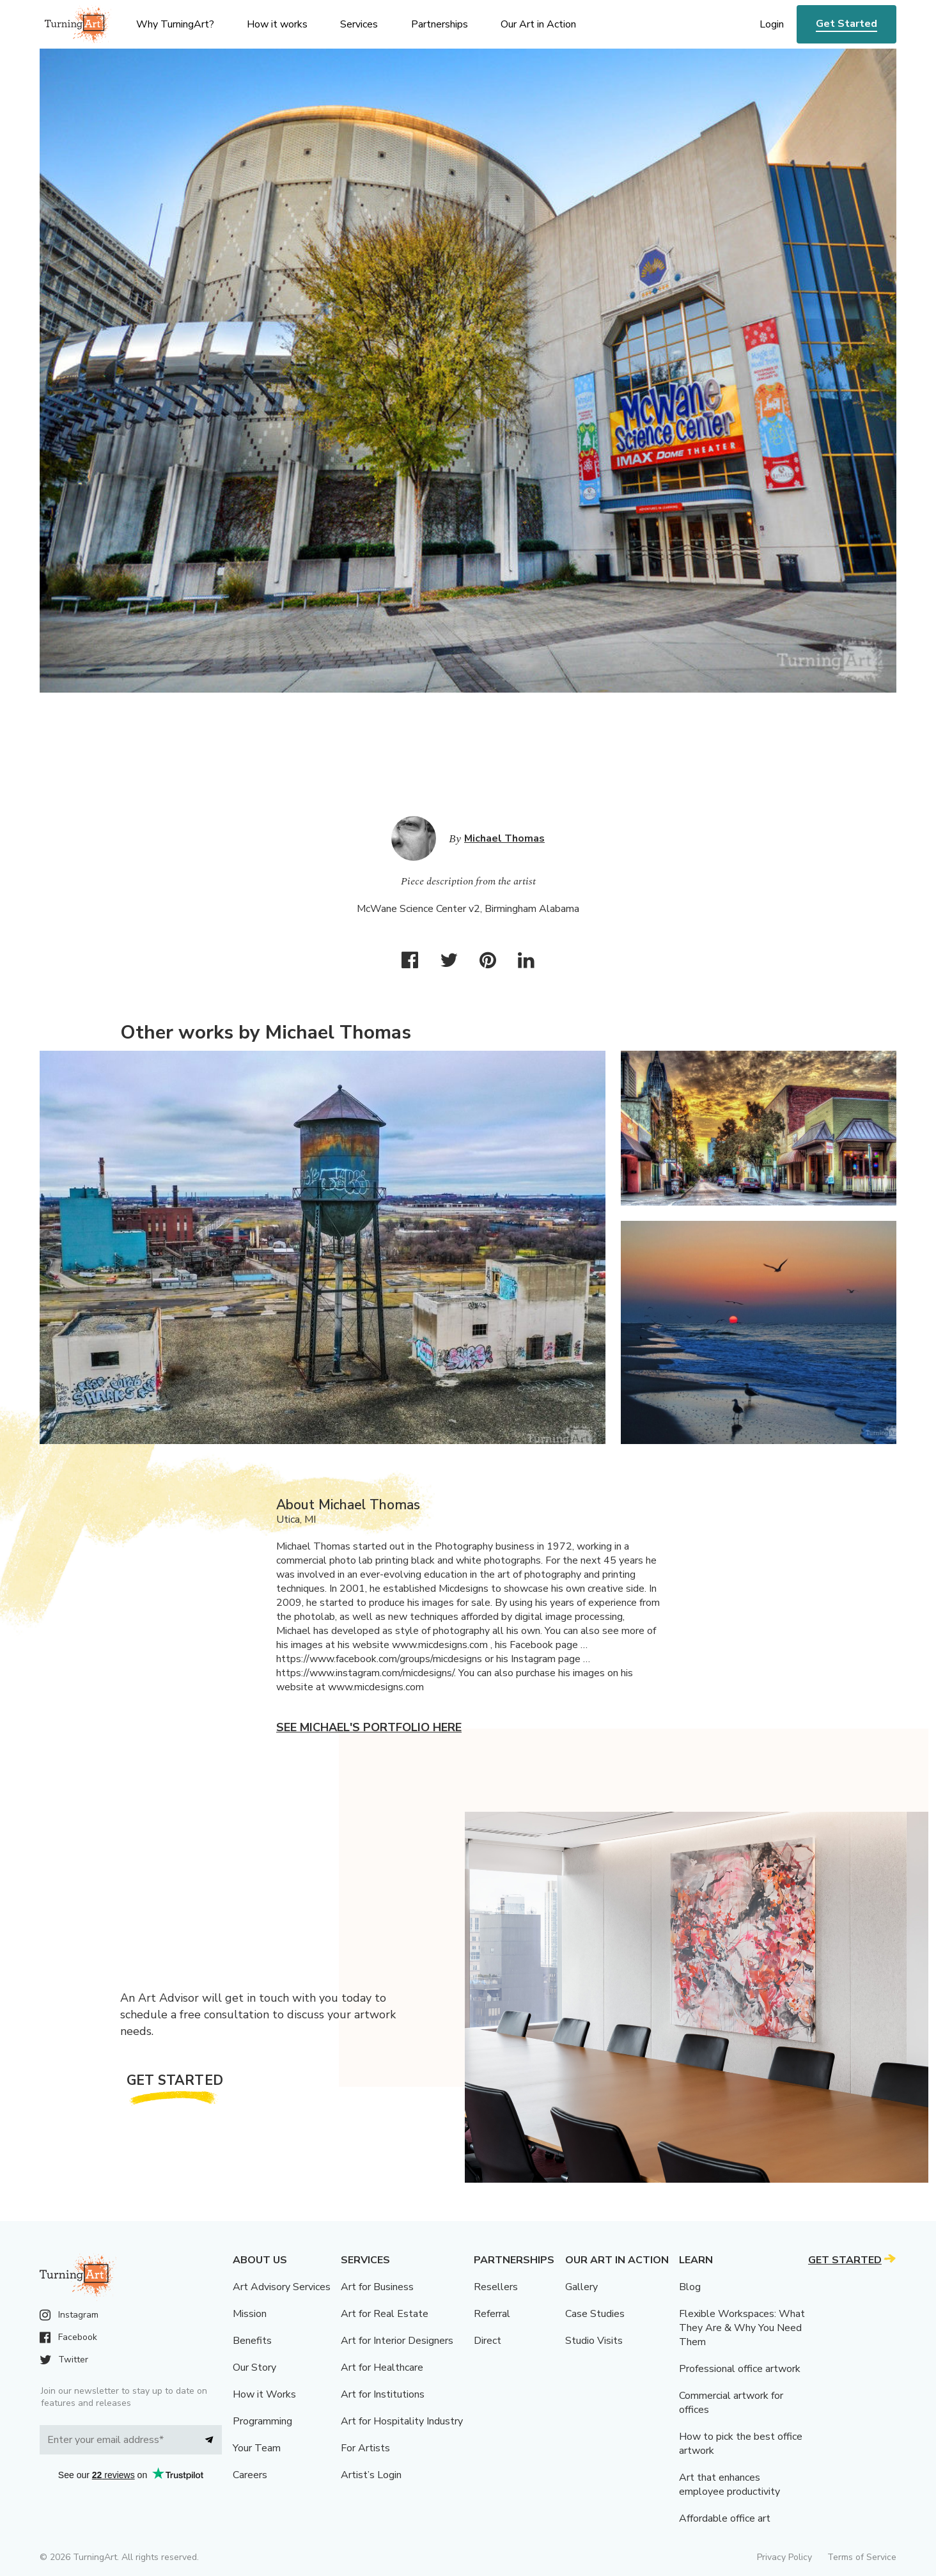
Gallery (581, 2287)
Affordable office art (724, 2518)
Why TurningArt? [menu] (175, 24)
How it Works (264, 2394)
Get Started (846, 24)
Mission (250, 2314)
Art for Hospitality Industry (402, 2421)
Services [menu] (359, 24)
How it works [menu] (277, 24)
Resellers (496, 2287)
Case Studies (595, 2314)
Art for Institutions (383, 2394)
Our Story (254, 2367)
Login (772, 24)
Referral (492, 2314)
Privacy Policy (784, 2557)
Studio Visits (594, 2341)
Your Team (257, 2448)
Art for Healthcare (382, 2367)
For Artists (365, 2448)
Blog (690, 2287)
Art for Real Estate (384, 2314)
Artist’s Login (371, 2475)
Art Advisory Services (282, 2287)
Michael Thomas (504, 838)
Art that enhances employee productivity (729, 2484)
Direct (487, 2341)
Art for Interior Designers (397, 2341)
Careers (250, 2475)
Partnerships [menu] (439, 24)
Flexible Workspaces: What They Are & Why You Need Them (742, 2328)
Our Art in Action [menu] (538, 24)
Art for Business (377, 2287)
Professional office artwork (739, 2369)
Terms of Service (861, 2557)
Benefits (252, 2341)
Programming (262, 2421)
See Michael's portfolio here (369, 1727)
